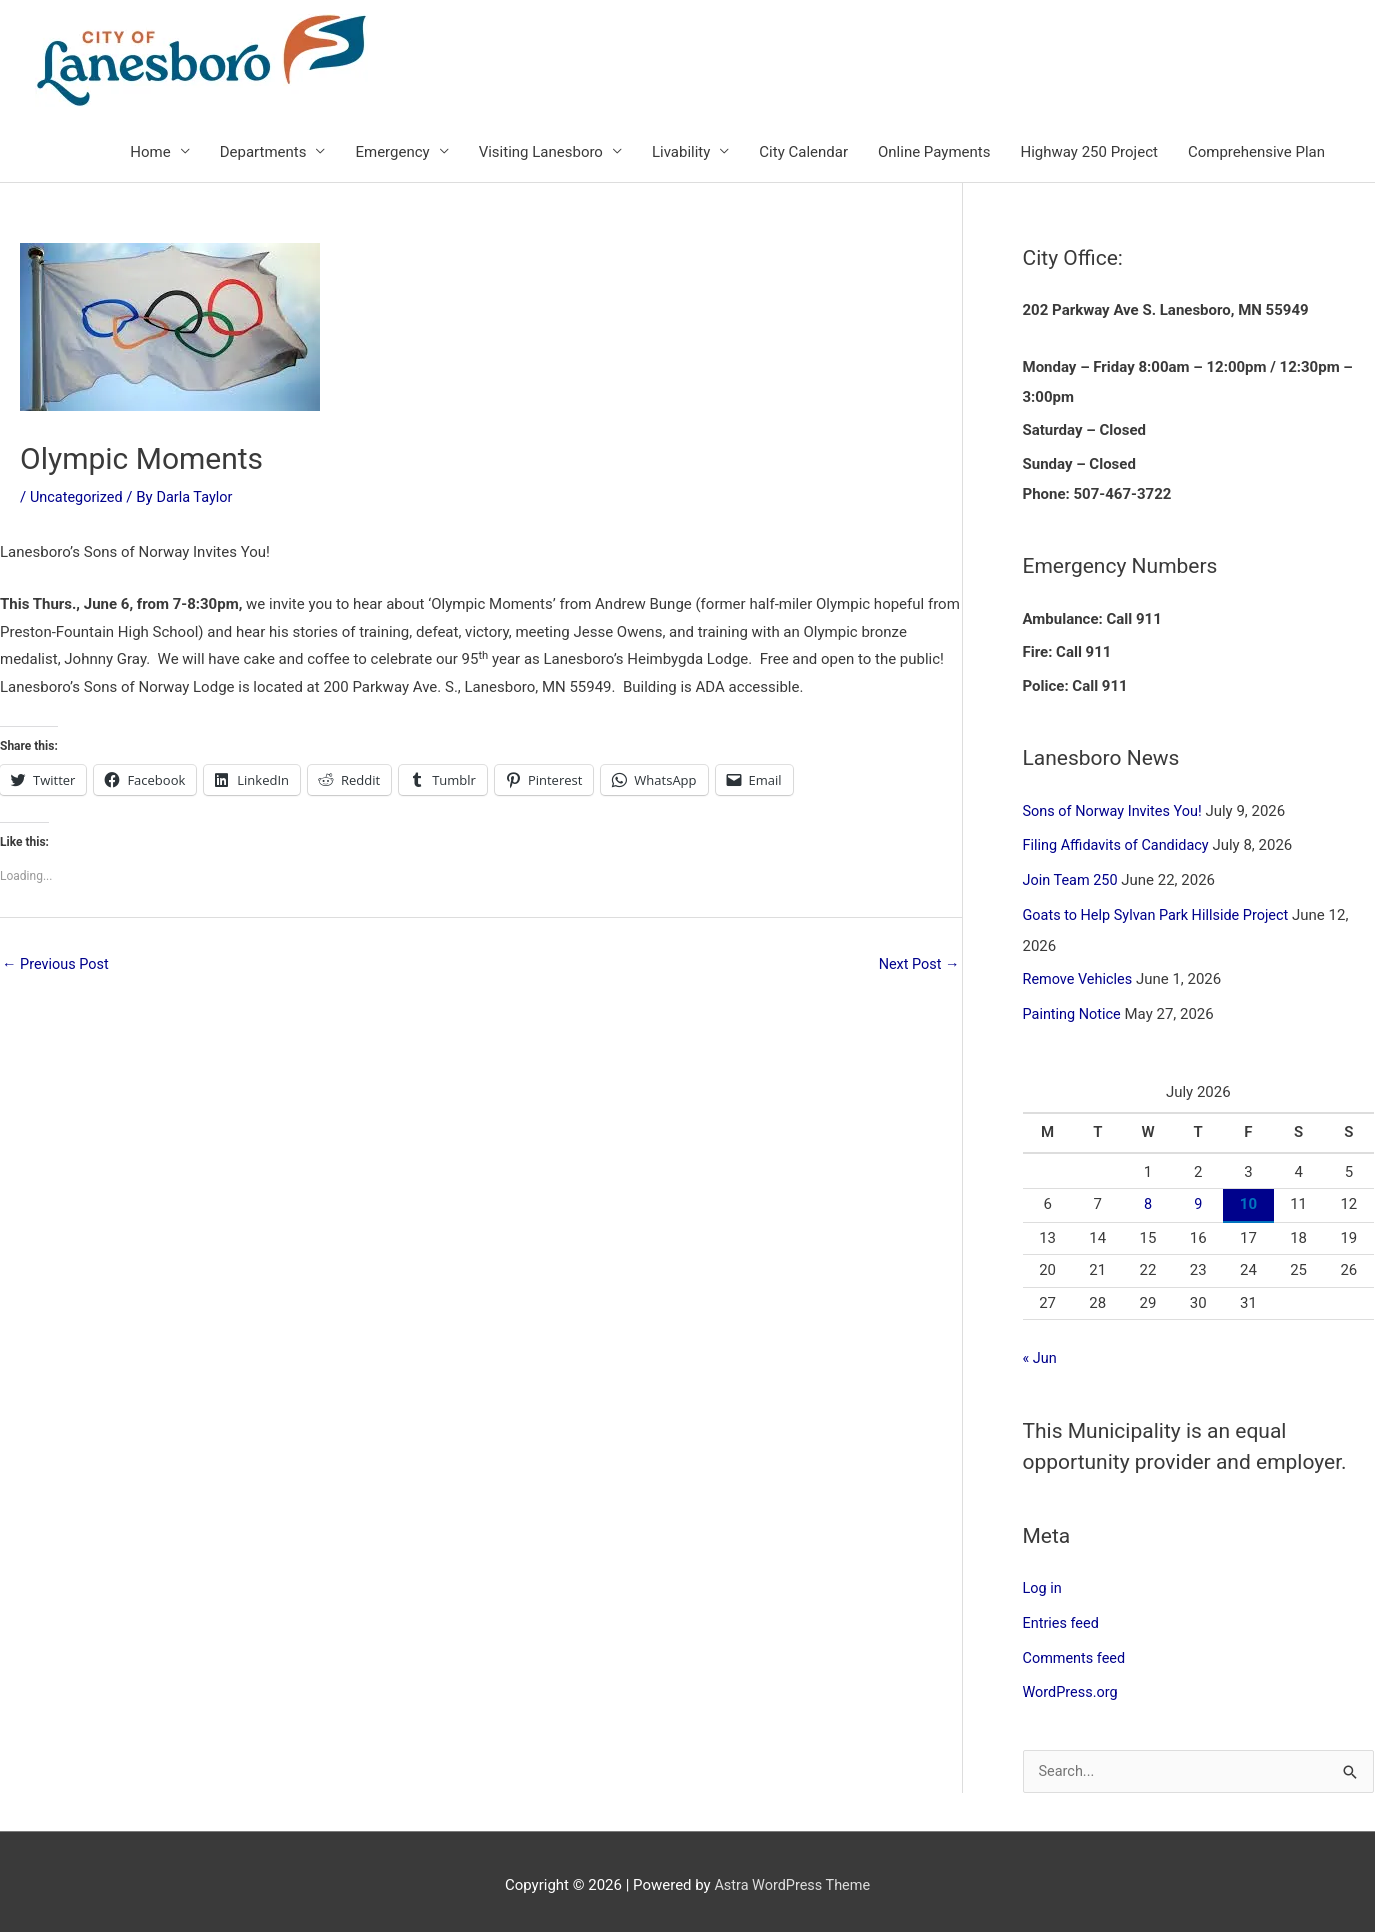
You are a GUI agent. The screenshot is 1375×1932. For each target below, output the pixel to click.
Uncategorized (78, 498)
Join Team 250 (1072, 879)
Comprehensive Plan (1256, 153)
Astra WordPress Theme (792, 1877)
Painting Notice (1074, 1011)
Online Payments (934, 153)
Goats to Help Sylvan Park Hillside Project (1161, 913)
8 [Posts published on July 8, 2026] (1148, 1200)
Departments (263, 153)
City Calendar (803, 153)
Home (150, 153)
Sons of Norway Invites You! (1116, 812)
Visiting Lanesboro (541, 153)
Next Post (917, 966)
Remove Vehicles (1080, 977)
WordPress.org (1072, 1684)
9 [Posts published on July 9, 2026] (1198, 1200)
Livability (681, 153)
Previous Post (57, 966)
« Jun (1041, 1354)
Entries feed (1062, 1617)
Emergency (392, 153)
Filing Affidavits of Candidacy (1119, 846)
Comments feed (1076, 1651)
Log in (1043, 1583)
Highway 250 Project (1088, 153)
